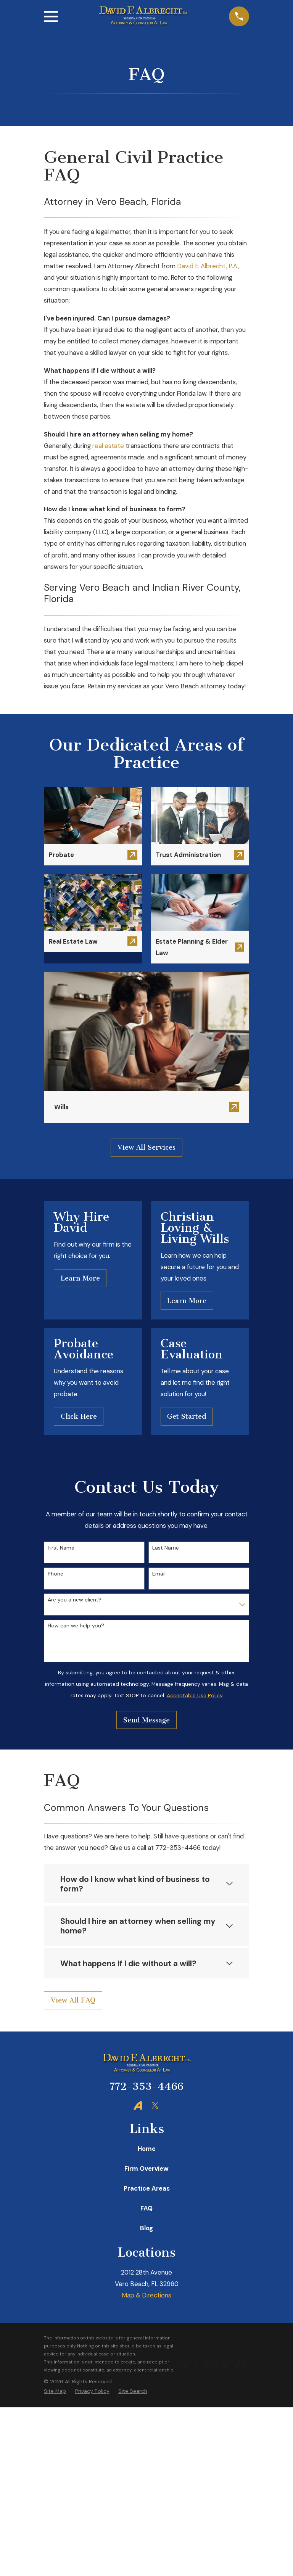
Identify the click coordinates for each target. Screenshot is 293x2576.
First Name (61, 1548)
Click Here (79, 1416)
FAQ (146, 2208)
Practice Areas (147, 2188)
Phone (55, 1574)
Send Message (146, 1720)
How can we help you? (76, 1625)
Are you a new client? (74, 1600)
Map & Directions (146, 2295)
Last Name (165, 1548)
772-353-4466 (146, 2086)
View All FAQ (73, 2000)
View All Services (146, 1147)
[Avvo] (138, 2105)
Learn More (80, 1278)
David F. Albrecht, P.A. (207, 266)
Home (147, 2148)
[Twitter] (155, 2105)
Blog (146, 2228)
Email (159, 1574)
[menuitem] (55, 2391)
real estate (108, 445)
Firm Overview (146, 2168)
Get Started (186, 1416)
